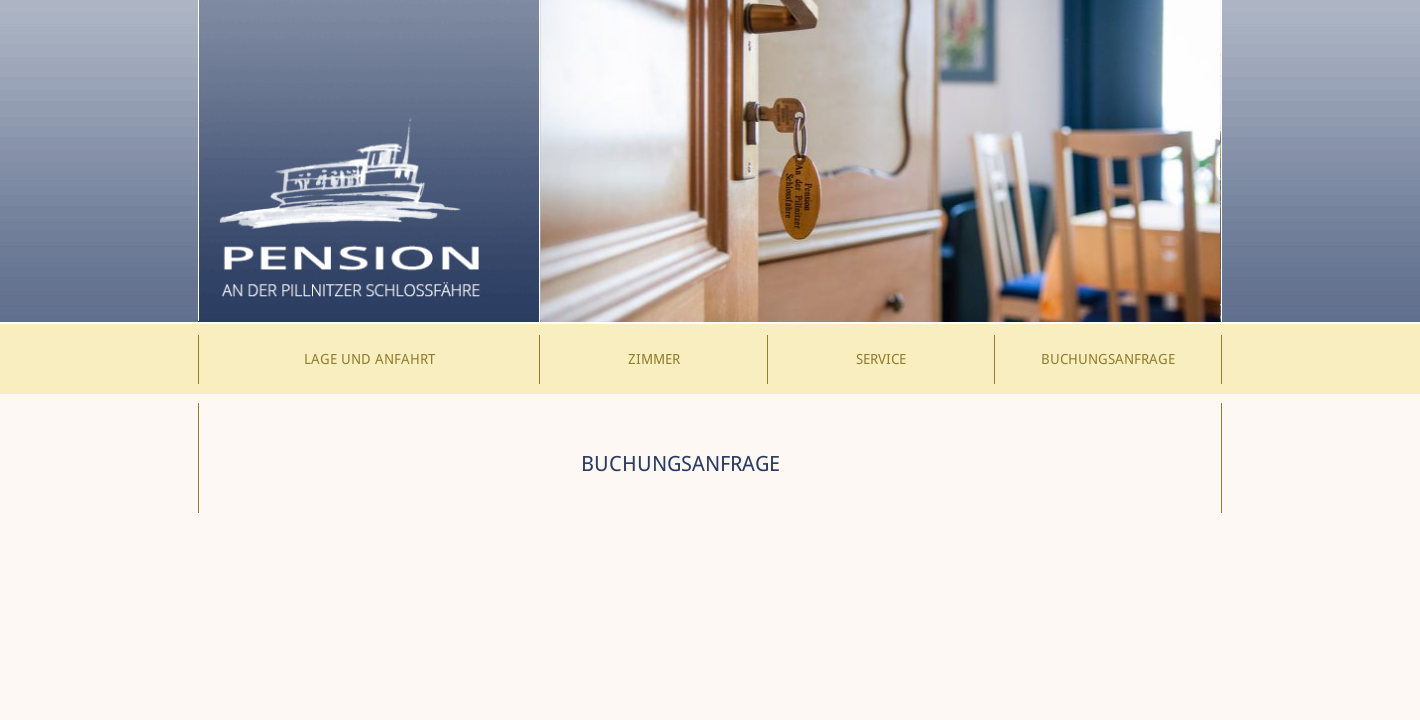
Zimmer (654, 359)
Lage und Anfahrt (369, 359)
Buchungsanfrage (1108, 359)
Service (881, 359)
